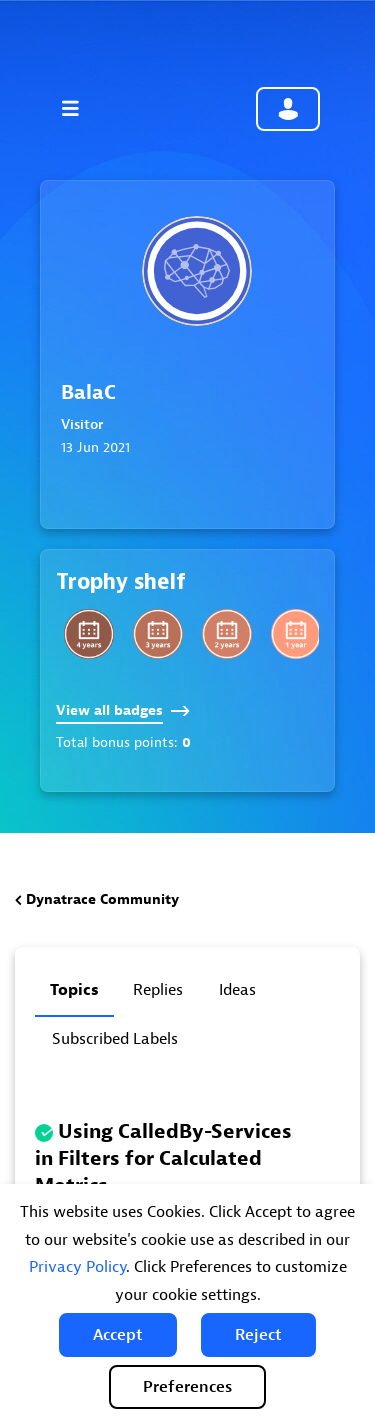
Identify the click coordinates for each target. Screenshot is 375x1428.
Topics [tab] (74, 990)
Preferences (187, 1387)
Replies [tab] (158, 990)
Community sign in (288, 109)
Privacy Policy (77, 1267)
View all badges (123, 710)
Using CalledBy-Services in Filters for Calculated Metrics (163, 1158)
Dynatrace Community (102, 899)
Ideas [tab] (237, 990)
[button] (118, 1335)
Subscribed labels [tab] (115, 1039)
